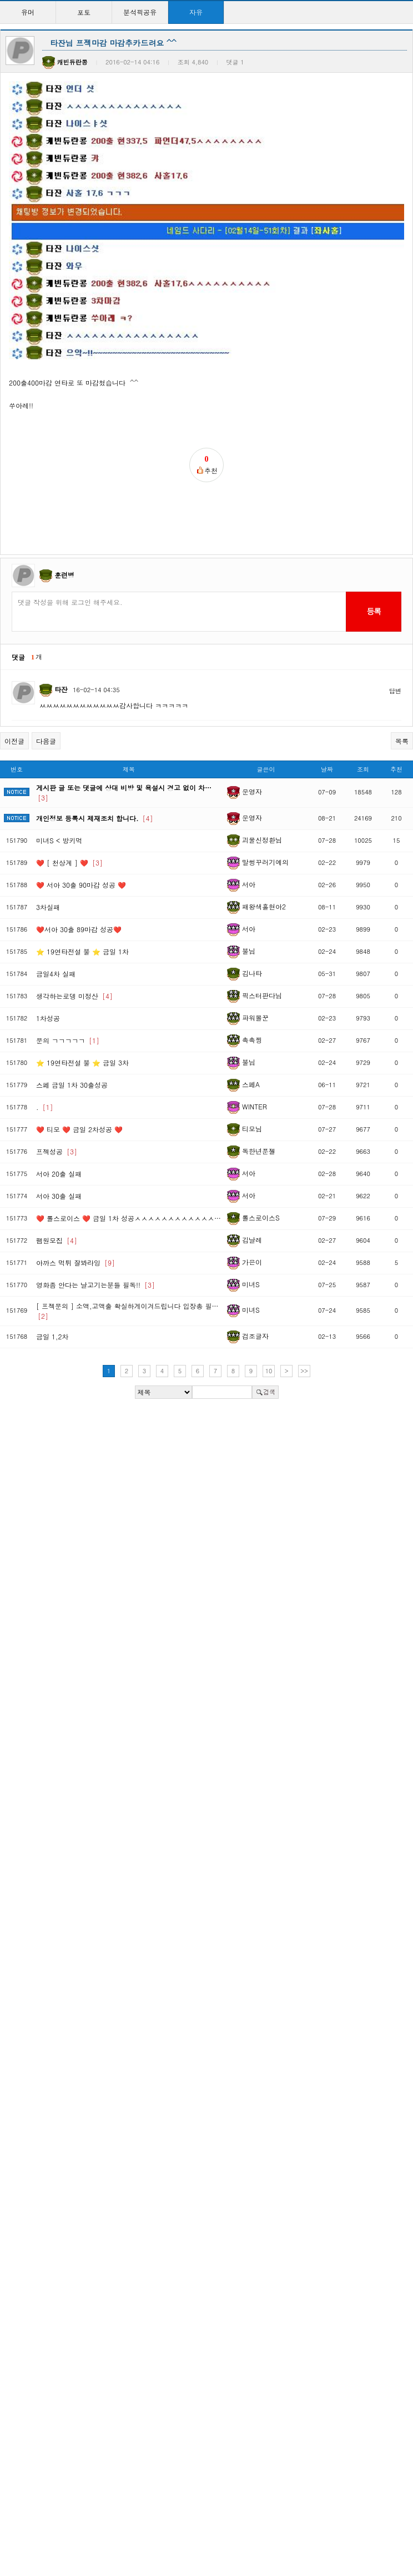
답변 (395, 633)
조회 (363, 712)
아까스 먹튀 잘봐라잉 (75, 1205)
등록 (373, 553)
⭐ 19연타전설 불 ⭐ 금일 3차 (82, 1005)
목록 (402, 683)
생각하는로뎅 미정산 (74, 938)
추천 (396, 712)
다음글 (46, 683)
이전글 (14, 683)
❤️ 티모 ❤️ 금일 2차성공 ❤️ (79, 1072)
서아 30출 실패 (59, 1138)
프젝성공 (56, 1094)
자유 (196, 12)
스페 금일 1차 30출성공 (72, 1027)
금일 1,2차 (52, 1279)
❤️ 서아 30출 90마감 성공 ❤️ (81, 827)
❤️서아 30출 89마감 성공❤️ (79, 872)
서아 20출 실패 (59, 1116)
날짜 (327, 712)
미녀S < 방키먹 (59, 783)
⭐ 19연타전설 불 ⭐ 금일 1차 (82, 894)
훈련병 (64, 517)
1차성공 (48, 961)
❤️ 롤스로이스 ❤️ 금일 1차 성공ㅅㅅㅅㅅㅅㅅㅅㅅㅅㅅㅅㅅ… (128, 1161)
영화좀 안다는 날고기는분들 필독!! (95, 1227)
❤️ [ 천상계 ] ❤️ (69, 805)
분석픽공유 (140, 12)
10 (269, 1313)
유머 (27, 12)
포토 (83, 12)
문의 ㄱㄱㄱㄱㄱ (67, 983)
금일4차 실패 (55, 916)
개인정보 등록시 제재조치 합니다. (94, 761)
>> (304, 1313)
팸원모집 (56, 1183)
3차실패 (48, 849)
